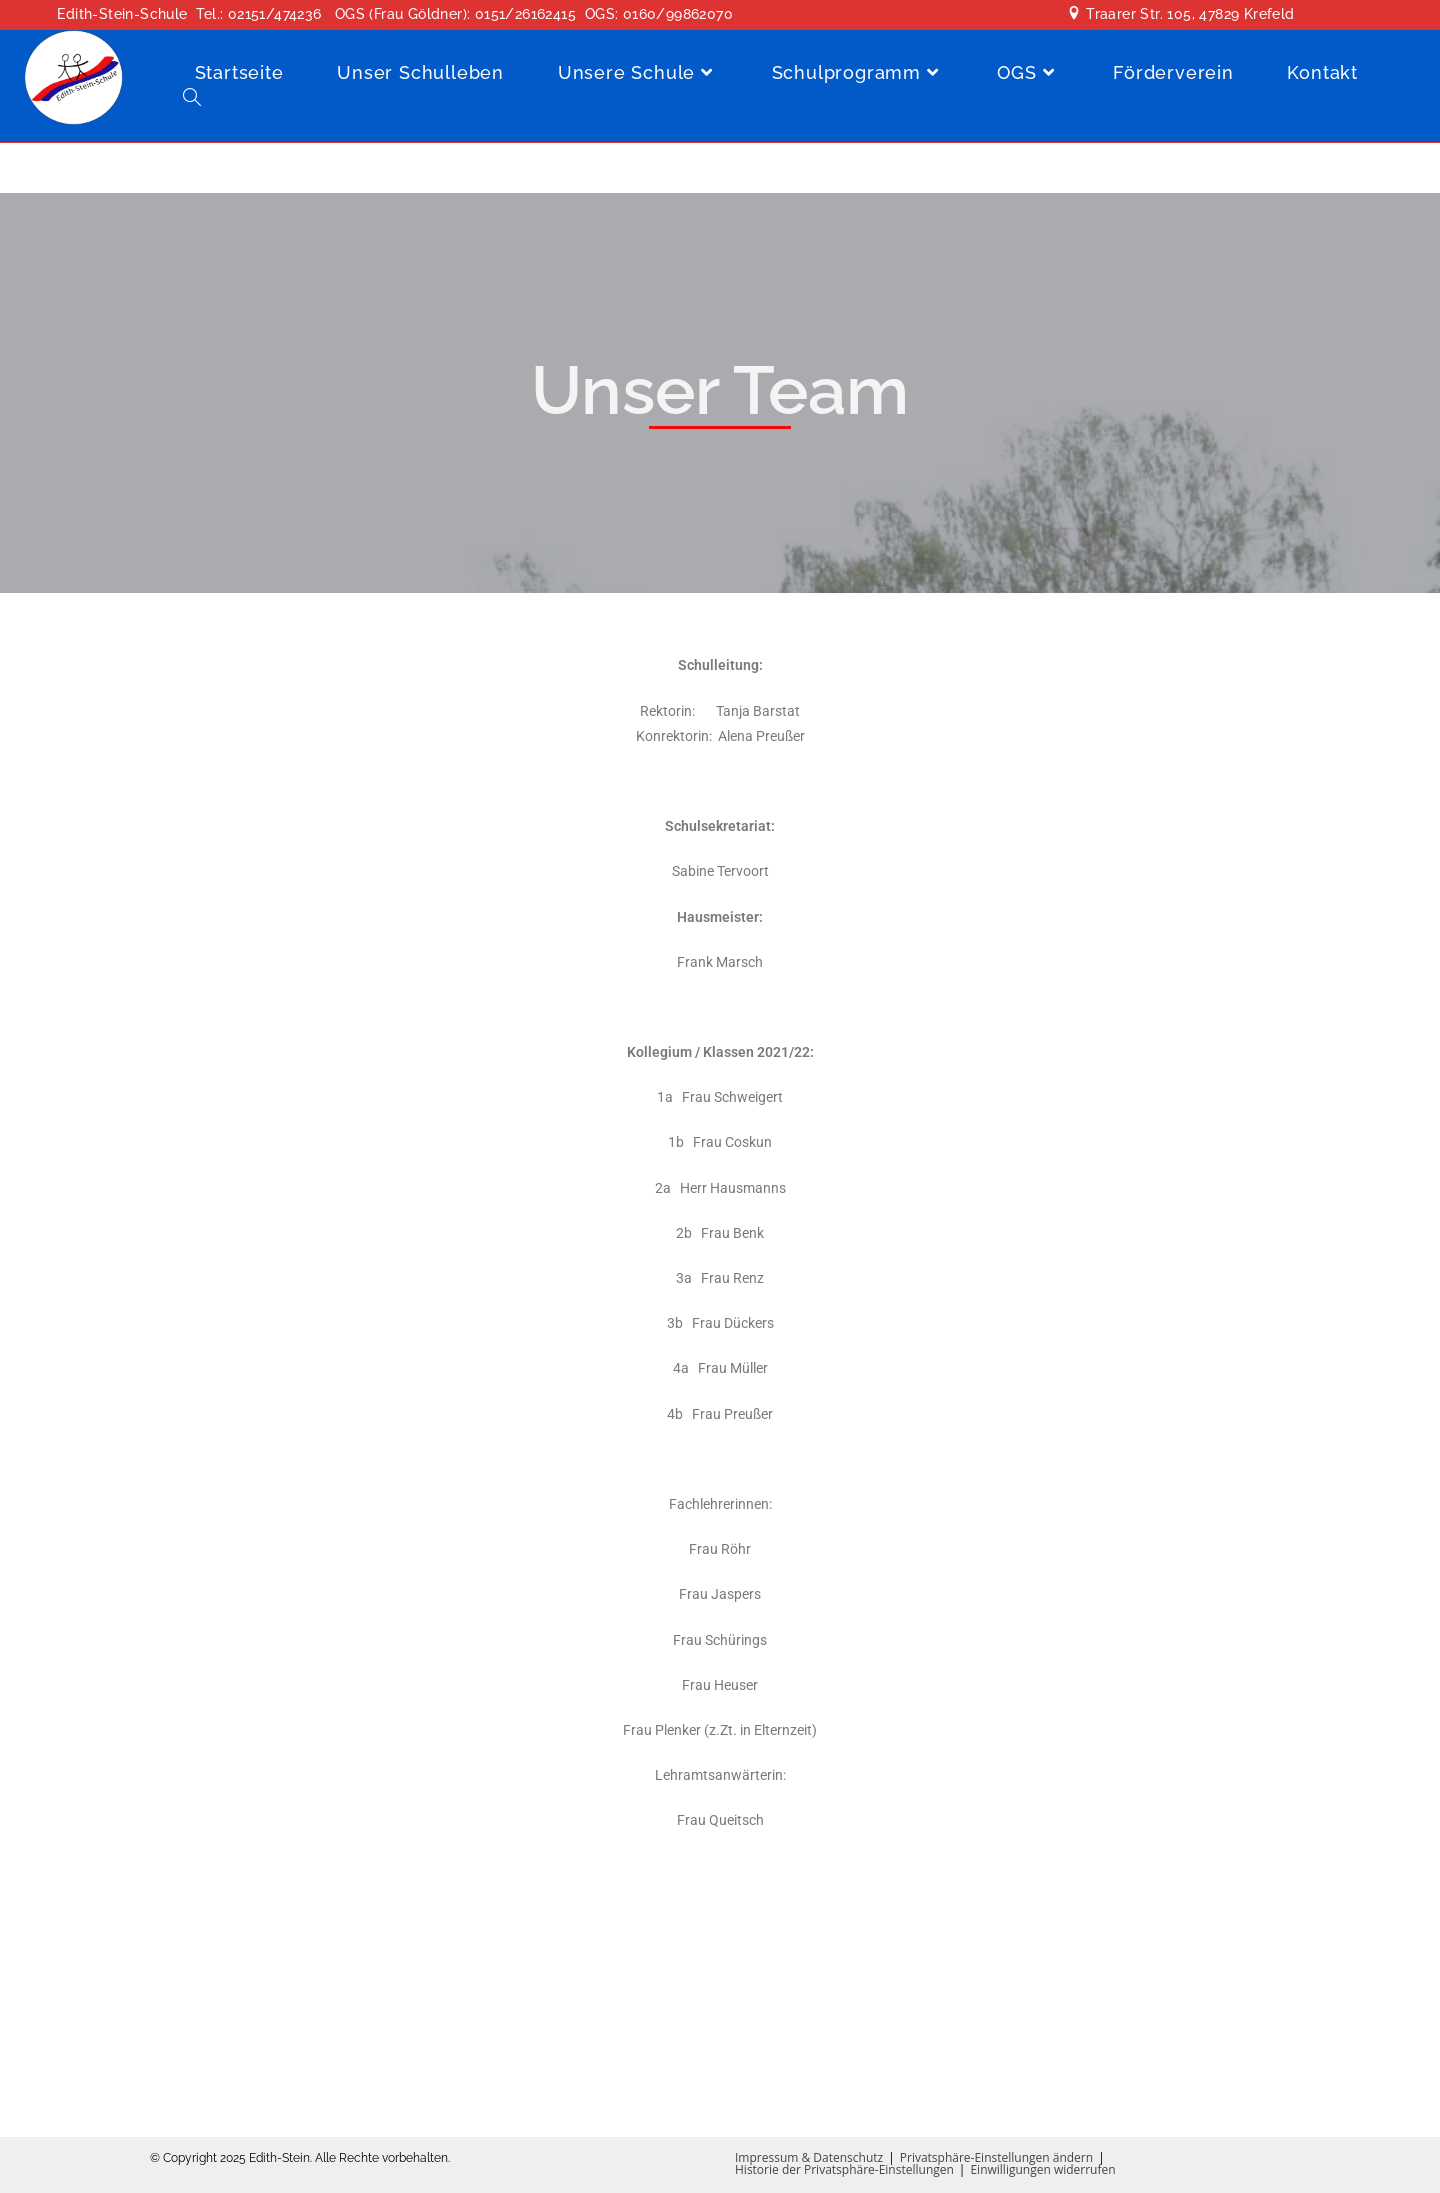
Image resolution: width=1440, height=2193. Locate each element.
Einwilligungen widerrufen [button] (1042, 2169)
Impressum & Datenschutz (809, 2157)
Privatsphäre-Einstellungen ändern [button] (996, 2157)
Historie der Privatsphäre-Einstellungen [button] (844, 2169)
